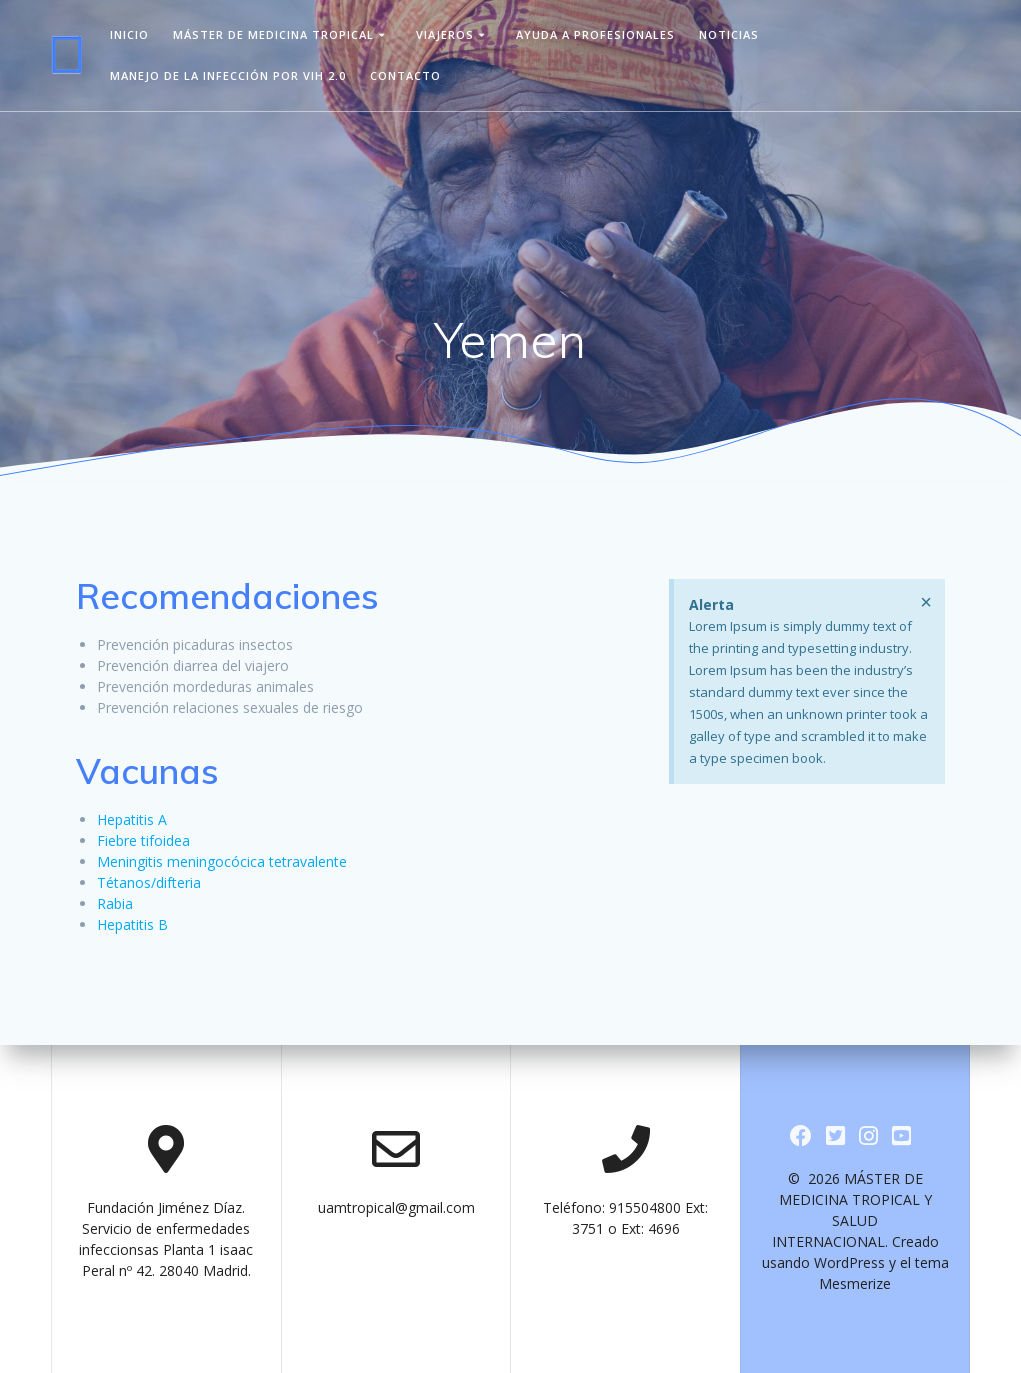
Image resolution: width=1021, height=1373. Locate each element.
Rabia (115, 903)
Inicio (129, 34)
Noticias (729, 34)
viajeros (445, 34)
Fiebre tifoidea (143, 840)
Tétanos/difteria (149, 882)
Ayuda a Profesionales (595, 34)
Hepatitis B (132, 924)
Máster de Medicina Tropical (273, 34)
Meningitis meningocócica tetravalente (222, 861)
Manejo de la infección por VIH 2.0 (228, 75)
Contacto (405, 75)
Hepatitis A (132, 819)
